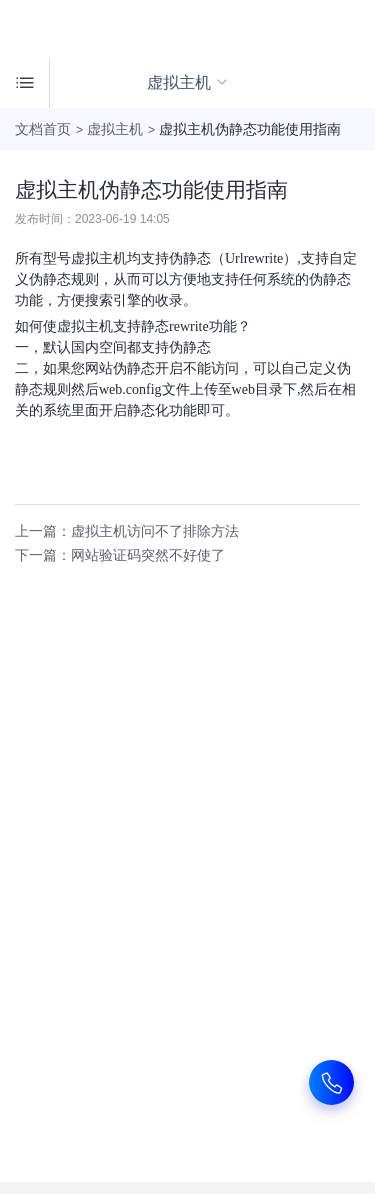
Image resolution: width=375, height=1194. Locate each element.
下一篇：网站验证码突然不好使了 (120, 555)
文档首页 (43, 129)
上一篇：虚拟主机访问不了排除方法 (127, 531)
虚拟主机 (115, 129)
